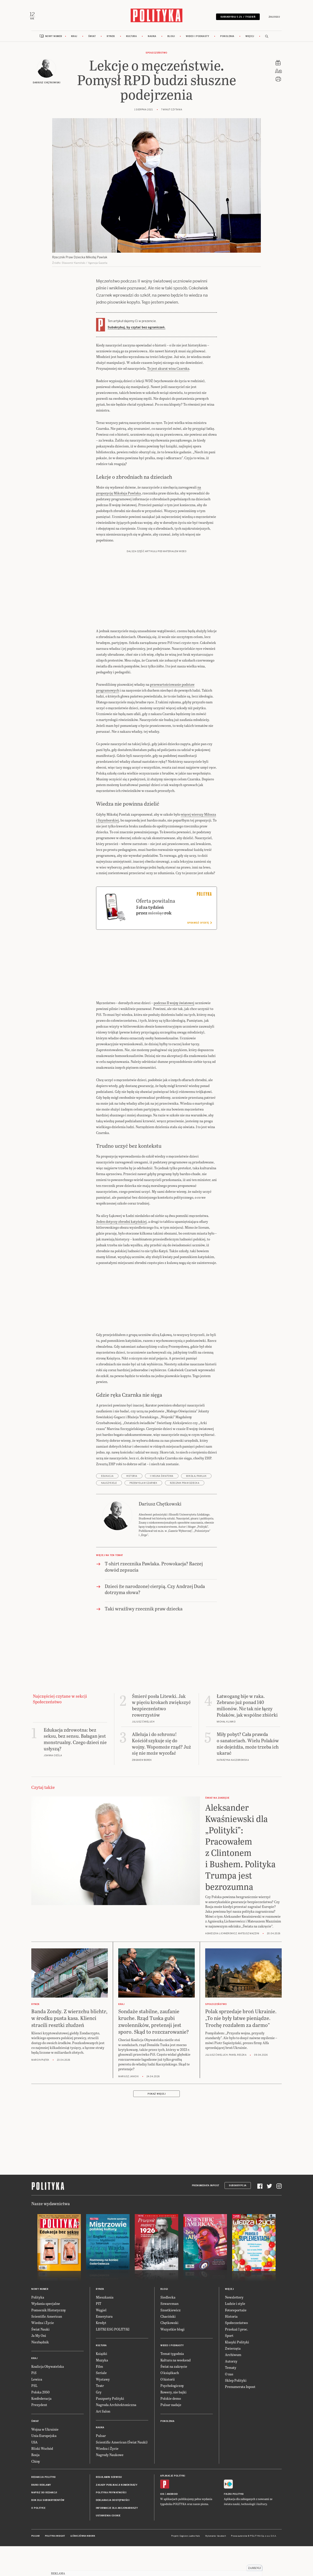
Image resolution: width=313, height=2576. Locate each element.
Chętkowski (169, 2353)
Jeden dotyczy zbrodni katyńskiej (121, 1252)
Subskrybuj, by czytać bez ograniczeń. (136, 331)
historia (131, 1506)
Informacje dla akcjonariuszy (117, 2538)
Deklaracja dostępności (112, 2530)
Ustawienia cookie (108, 2546)
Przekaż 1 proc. (236, 2359)
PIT (98, 2334)
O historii (167, 2409)
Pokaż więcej (156, 2124)
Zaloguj (271, 18)
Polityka (37, 2327)
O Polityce (38, 2538)
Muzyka (102, 2390)
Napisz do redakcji (44, 2523)
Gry (99, 2422)
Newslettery (234, 2327)
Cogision (184, 2566)
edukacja (107, 1506)
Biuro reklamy (41, 2515)
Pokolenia (227, 39)
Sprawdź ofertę (199, 953)
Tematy (230, 2398)
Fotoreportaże (235, 2340)
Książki (101, 2384)
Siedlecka (167, 2327)
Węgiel (101, 2340)
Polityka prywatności (111, 2523)
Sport (229, 2366)
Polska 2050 (40, 2422)
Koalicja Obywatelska (47, 2397)
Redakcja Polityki (43, 2507)
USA (34, 2472)
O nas (229, 2404)
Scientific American (46, 2346)
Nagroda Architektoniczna (116, 2435)
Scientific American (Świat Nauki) (122, 2472)
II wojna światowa (161, 1506)
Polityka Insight (55, 2566)
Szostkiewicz (170, 2340)
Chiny (35, 2491)
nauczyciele (109, 1513)
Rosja (35, 2485)
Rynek (111, 39)
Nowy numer (53, 39)
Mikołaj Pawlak (196, 1506)
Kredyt (101, 2353)
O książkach (169, 2403)
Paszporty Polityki (110, 2428)
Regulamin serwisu (109, 2507)
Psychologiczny (172, 2416)
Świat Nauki (40, 2359)
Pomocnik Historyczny (48, 2340)
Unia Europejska (44, 2466)
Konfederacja (41, 2428)
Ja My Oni (38, 2366)
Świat (92, 39)
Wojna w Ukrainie (44, 2459)
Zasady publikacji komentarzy (116, 2515)
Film (99, 2397)
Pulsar (101, 2466)
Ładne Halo (194, 2566)
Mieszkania (104, 2327)
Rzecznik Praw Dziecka (185, 1513)
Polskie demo (170, 2428)
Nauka (152, 39)
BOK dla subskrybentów (48, 2530)
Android (172, 2524)
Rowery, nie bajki (173, 2422)
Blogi (171, 39)
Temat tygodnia (172, 2384)
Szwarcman (169, 2334)
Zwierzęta (233, 2378)
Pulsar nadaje (170, 2435)
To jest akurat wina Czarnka (168, 372)
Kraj (74, 39)
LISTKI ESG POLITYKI (112, 2359)
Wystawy (103, 2409)
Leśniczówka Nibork (82, 2566)
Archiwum (233, 2385)
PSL (34, 2416)
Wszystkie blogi (172, 2359)
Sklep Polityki (235, 2410)
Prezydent (39, 2435)
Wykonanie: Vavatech (215, 2566)
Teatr (100, 2416)
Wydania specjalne (45, 2334)
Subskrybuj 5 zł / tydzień (235, 18)
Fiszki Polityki (234, 2524)
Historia (231, 2346)
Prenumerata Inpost (205, 2216)
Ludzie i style (235, 2334)
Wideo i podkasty (197, 39)
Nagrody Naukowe (109, 2485)
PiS (34, 2403)
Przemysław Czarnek (143, 1513)
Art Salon (103, 2441)
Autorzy (231, 2391)
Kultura (131, 39)
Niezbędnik (40, 2372)
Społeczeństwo (156, 56)
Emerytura (104, 2346)
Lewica (36, 2409)
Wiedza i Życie (42, 2353)
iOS (162, 2524)
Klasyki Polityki (237, 2372)
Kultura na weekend (175, 2390)
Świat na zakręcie (173, 2397)
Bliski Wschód (42, 2478)
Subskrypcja (237, 2216)
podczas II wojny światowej (174, 1033)
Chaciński (168, 2346)
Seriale (101, 2403)
